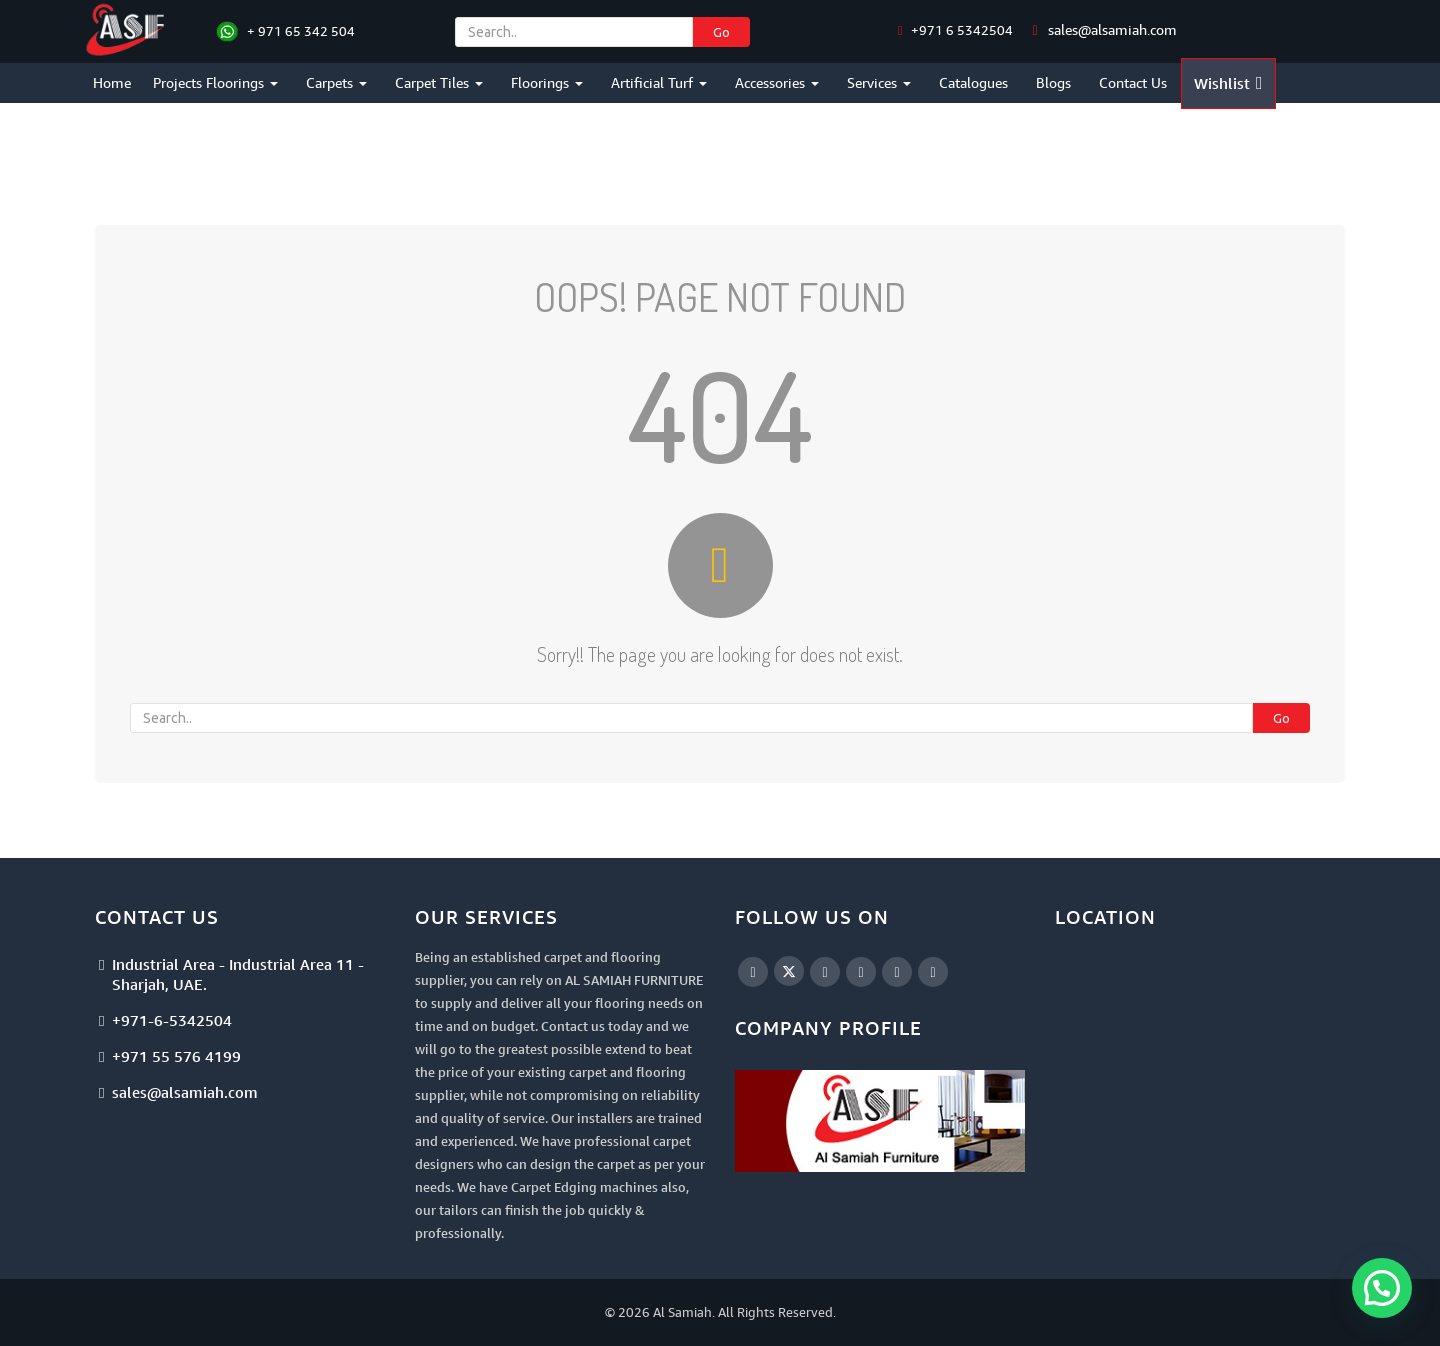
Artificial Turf (659, 82)
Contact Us (1133, 82)
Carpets (336, 82)
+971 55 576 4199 (176, 1056)
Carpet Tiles (439, 82)
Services (879, 82)
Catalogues (973, 82)
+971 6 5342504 (960, 30)
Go (721, 32)
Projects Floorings (215, 82)
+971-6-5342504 (172, 1020)
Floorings (547, 82)
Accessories (777, 82)
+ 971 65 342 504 (301, 31)
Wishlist (1228, 83)
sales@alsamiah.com (1112, 29)
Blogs (1053, 82)
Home (112, 82)
